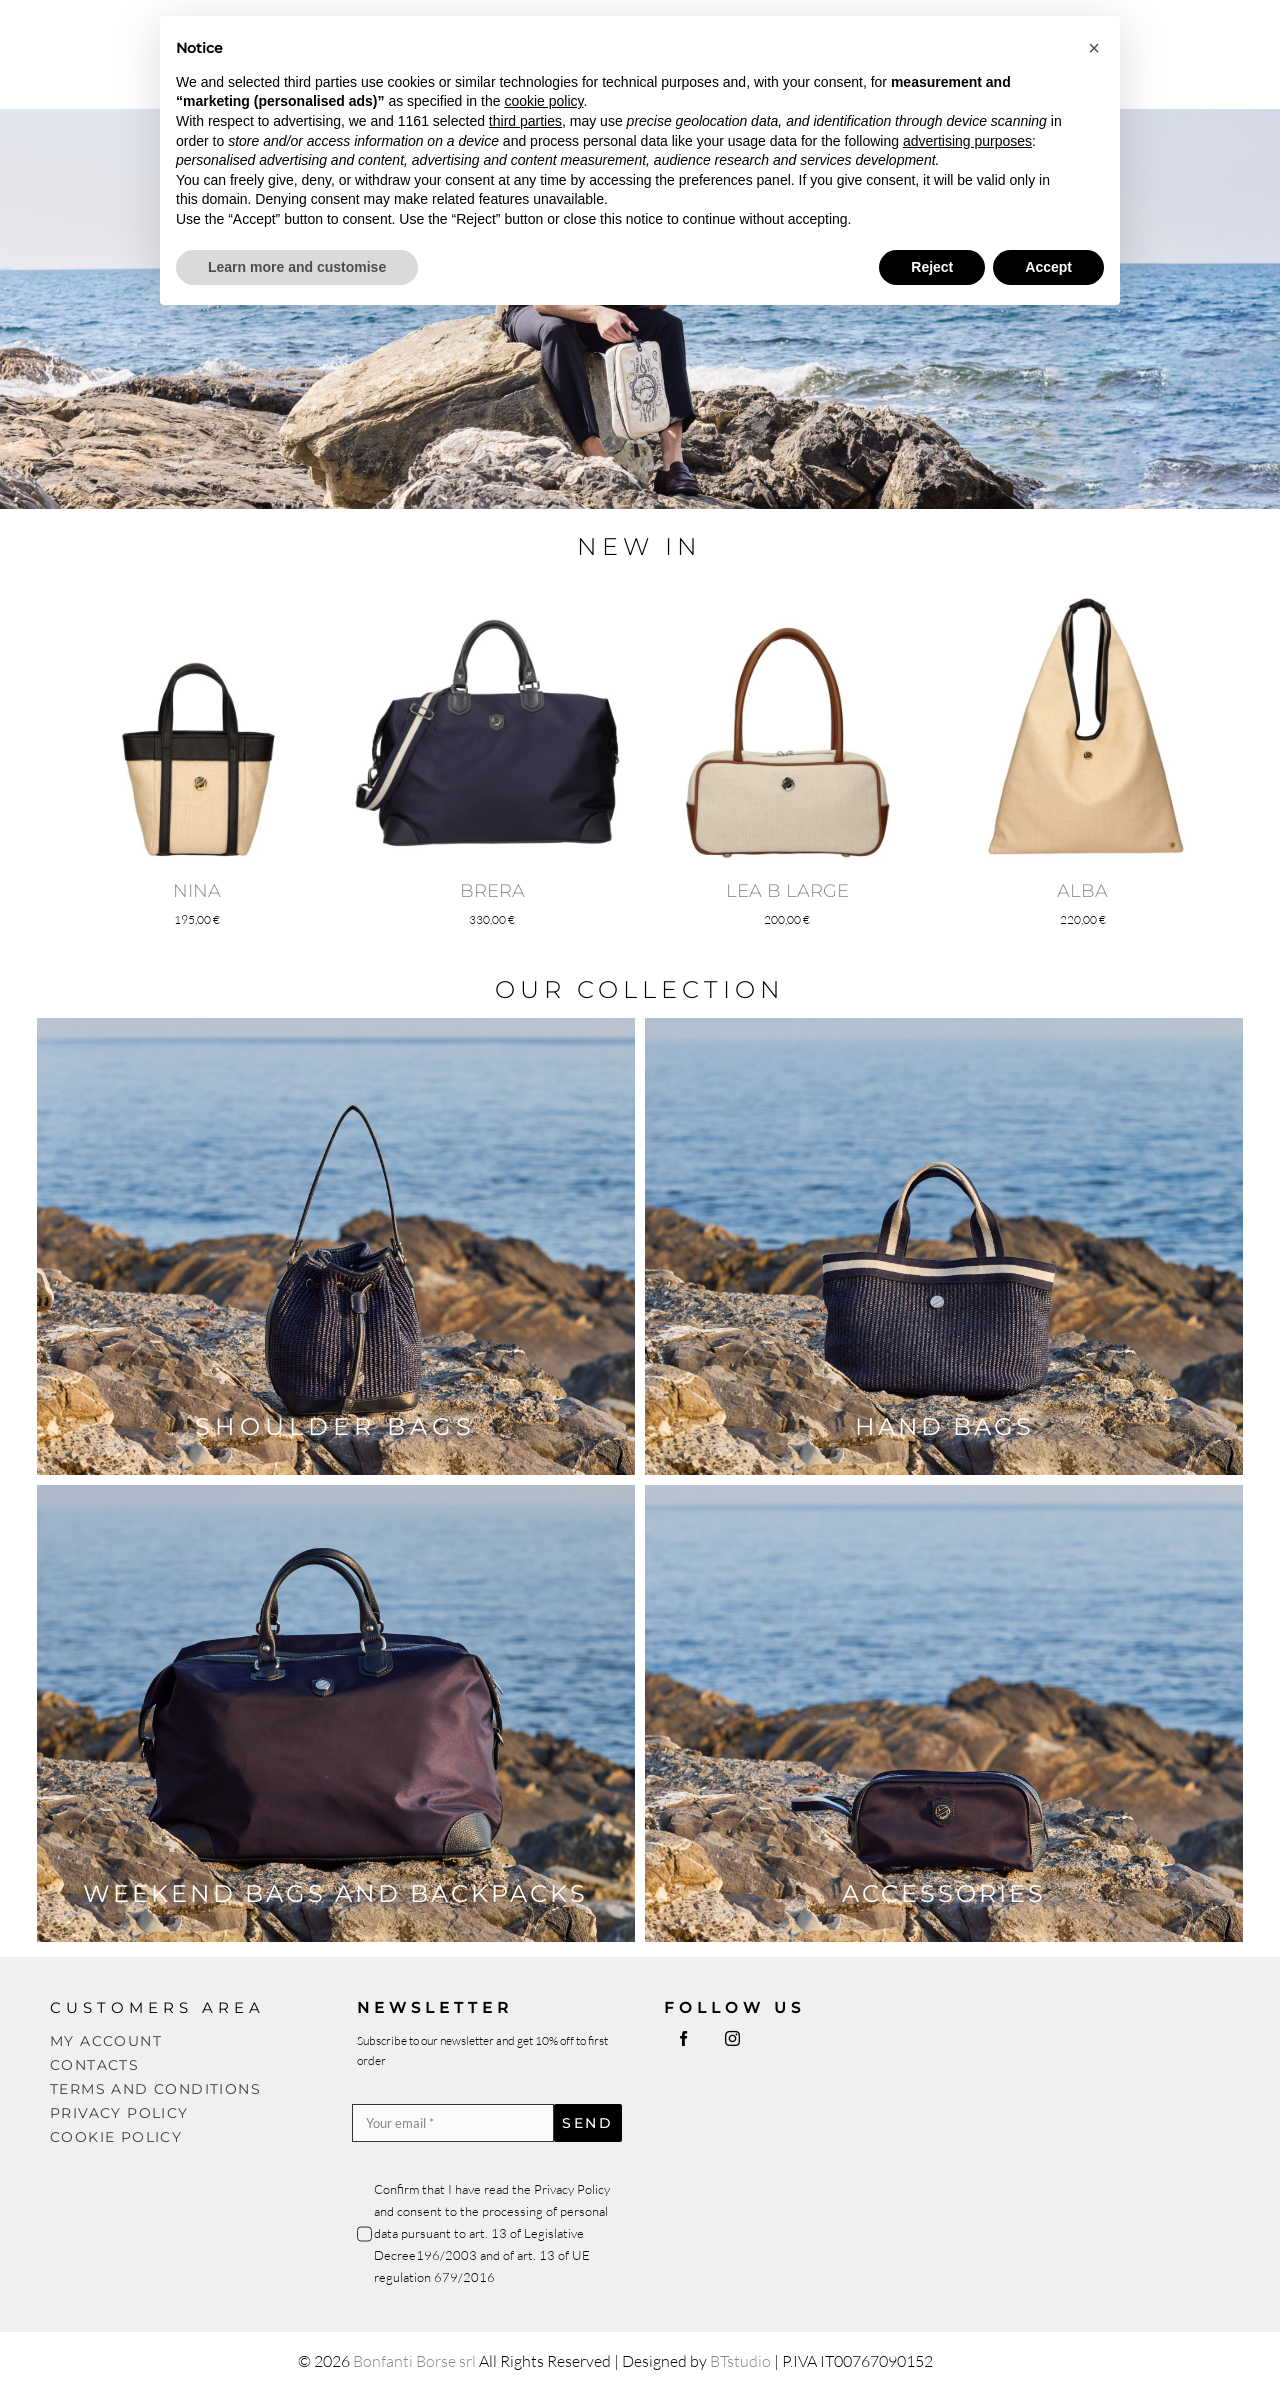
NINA (197, 891)
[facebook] (683, 2038)
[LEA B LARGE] (787, 593)
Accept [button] (1048, 267)
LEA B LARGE (787, 891)
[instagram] (732, 2038)
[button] (1094, 48)
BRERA (492, 891)
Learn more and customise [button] (297, 267)
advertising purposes (967, 141)
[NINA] (197, 593)
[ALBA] (1082, 593)
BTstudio (740, 2361)
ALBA (1082, 891)
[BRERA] (492, 593)
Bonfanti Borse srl (414, 2361)
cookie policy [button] (543, 101)
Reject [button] (932, 267)
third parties (525, 121)
